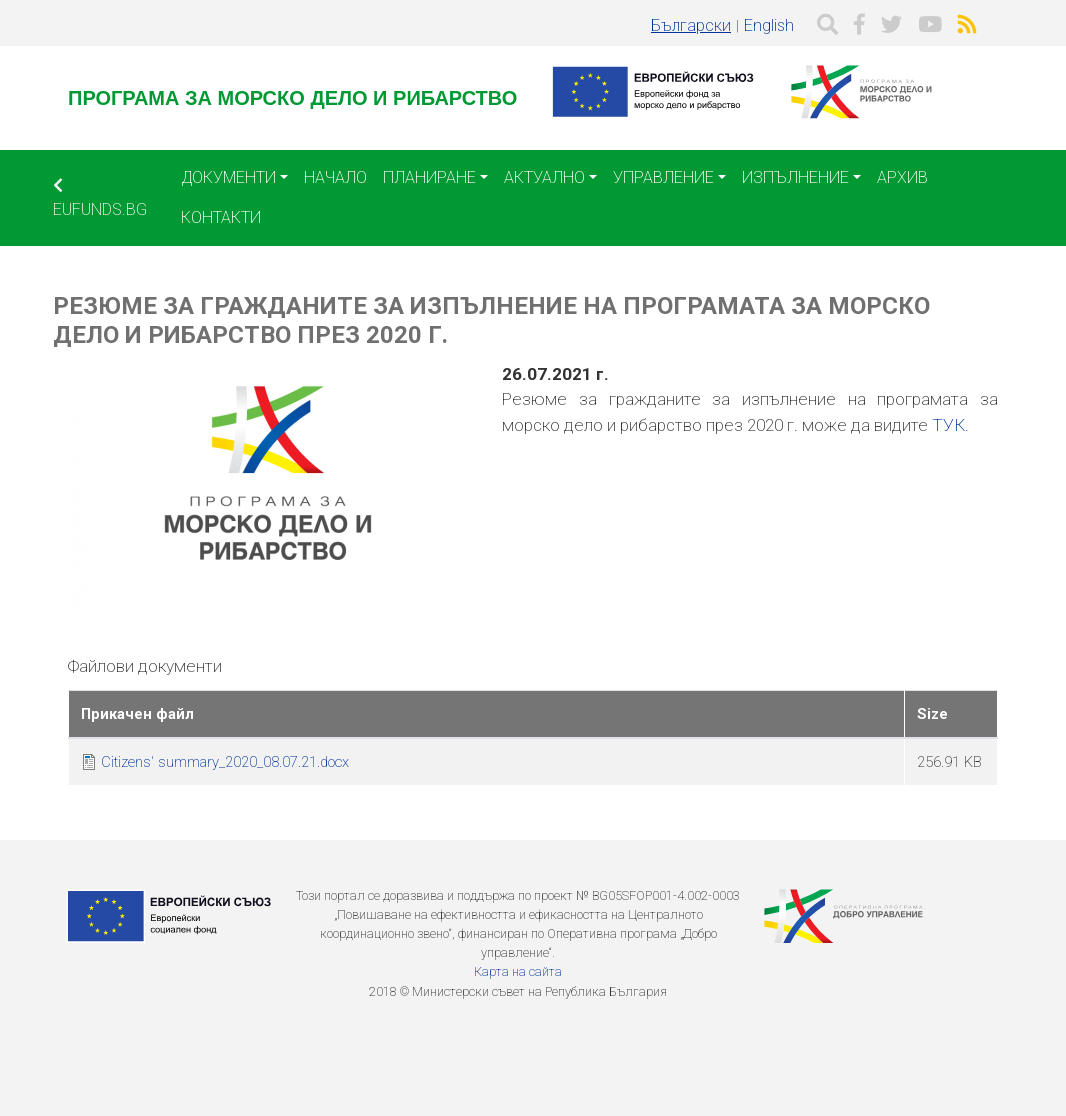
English (769, 25)
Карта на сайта (518, 971)
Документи (228, 177)
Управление (663, 177)
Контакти (221, 217)
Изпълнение (795, 177)
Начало (335, 177)
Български (691, 25)
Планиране (429, 177)
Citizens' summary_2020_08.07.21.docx (225, 762)
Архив (902, 177)
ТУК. (950, 425)
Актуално (544, 177)
